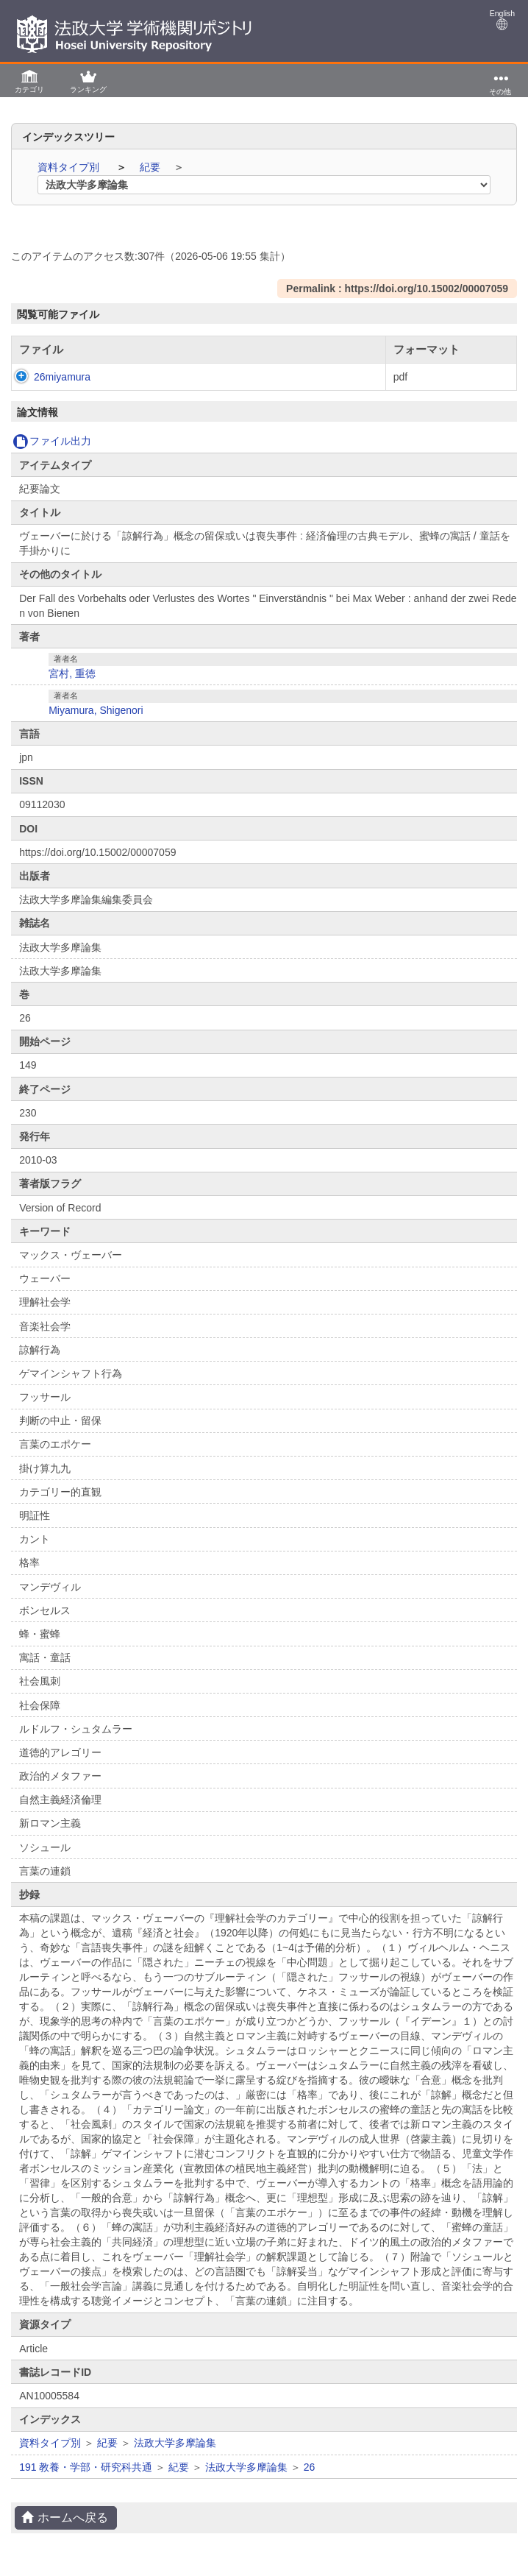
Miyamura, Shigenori (96, 710)
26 (309, 2467)
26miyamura (47, 377)
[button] (29, 80)
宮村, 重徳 (72, 673)
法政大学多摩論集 (175, 2443)
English (502, 19)
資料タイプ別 (70, 167)
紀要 (151, 167)
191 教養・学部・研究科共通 (85, 2467)
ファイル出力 (52, 441)
